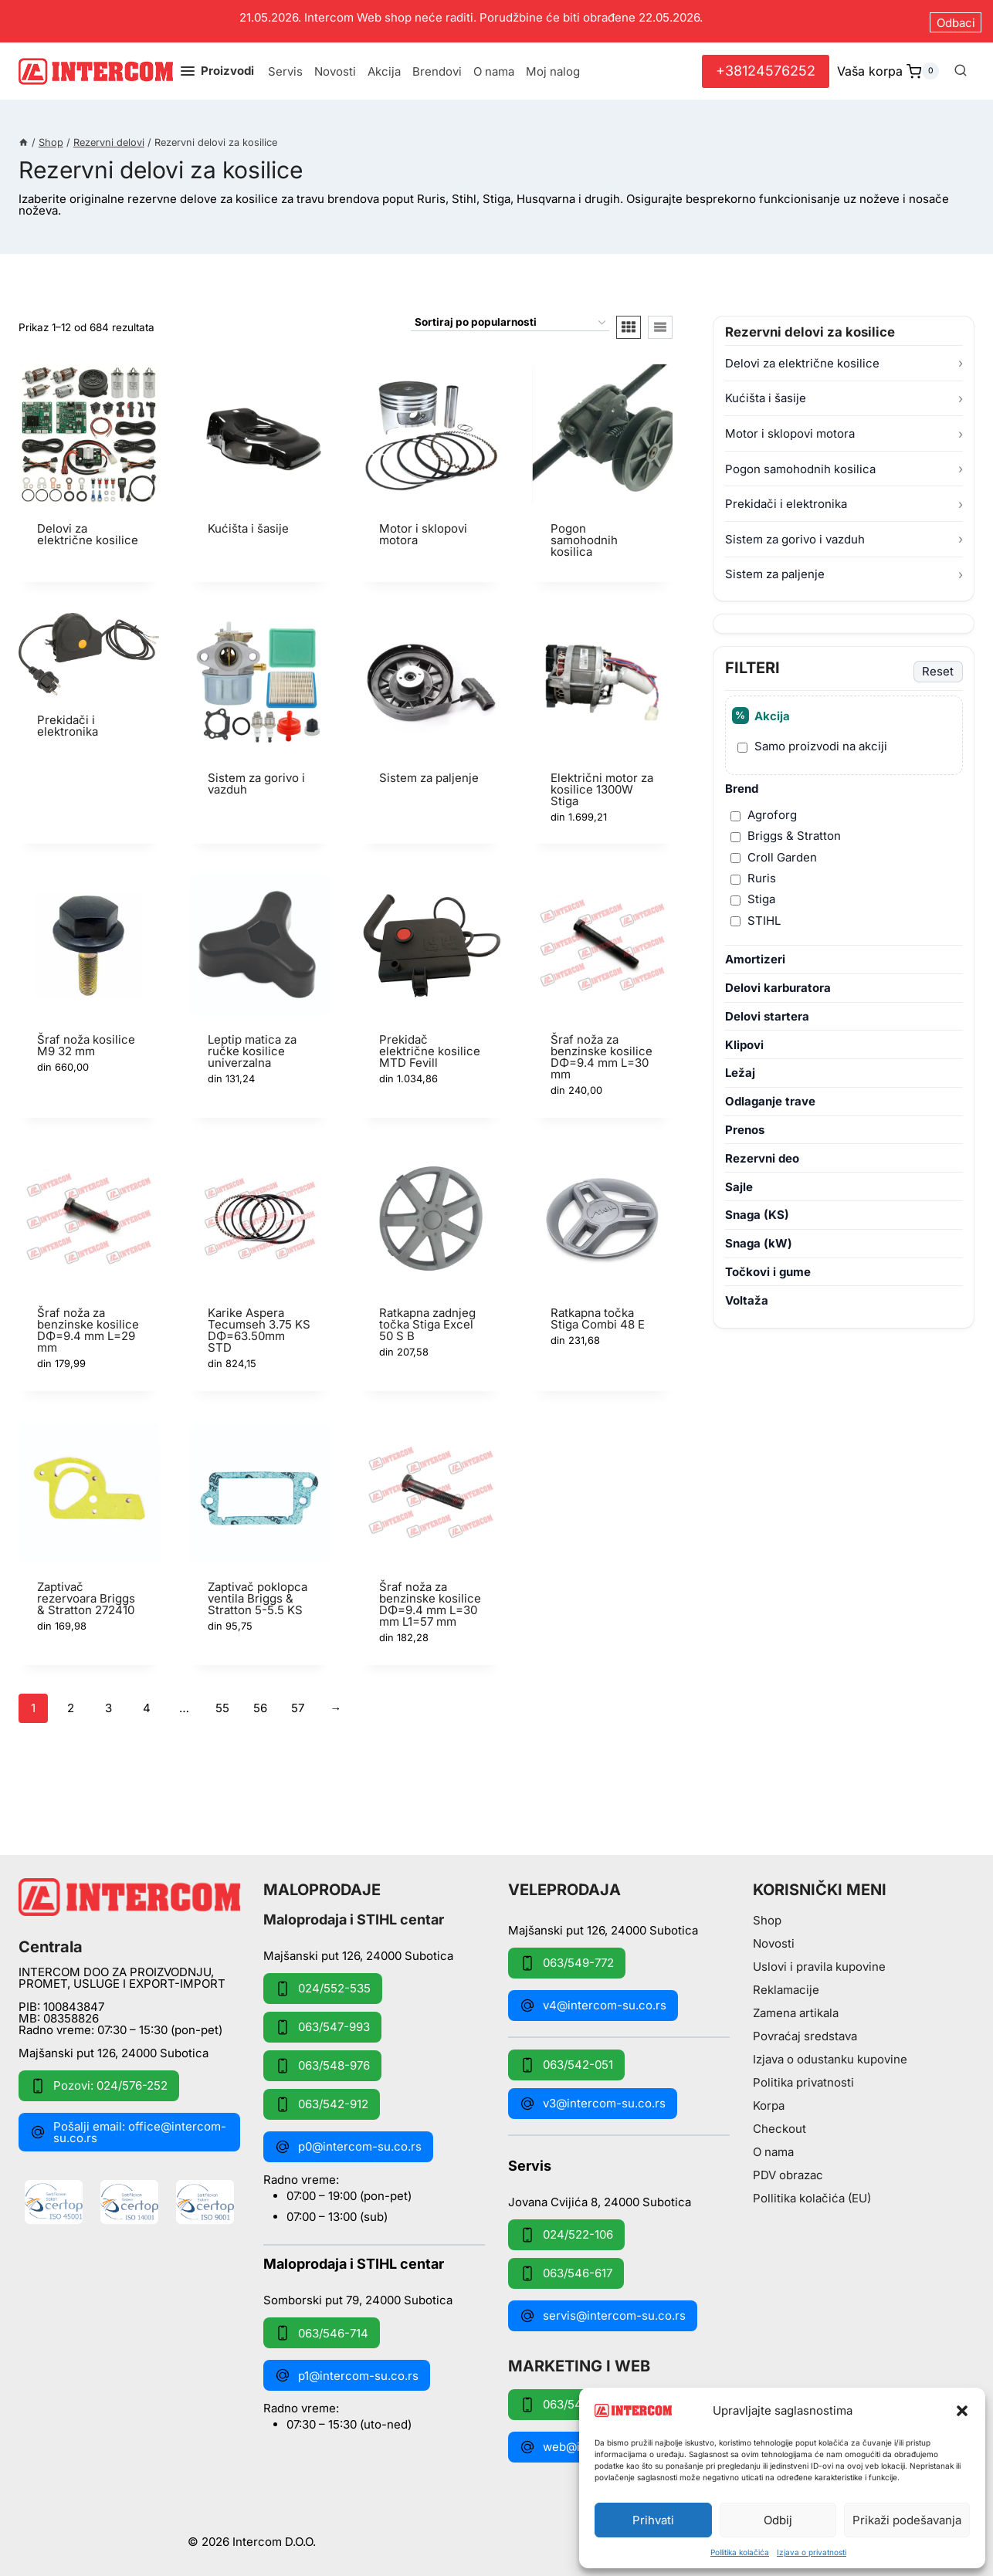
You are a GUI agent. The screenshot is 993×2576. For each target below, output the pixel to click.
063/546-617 (566, 2267)
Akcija (384, 65)
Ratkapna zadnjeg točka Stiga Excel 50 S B (427, 1318)
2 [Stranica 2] (70, 1701)
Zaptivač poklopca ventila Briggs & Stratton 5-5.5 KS (257, 1592)
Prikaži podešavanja (906, 2520)
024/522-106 (566, 2228)
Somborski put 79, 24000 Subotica (357, 2293)
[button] (962, 2411)
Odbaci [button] (956, 18)
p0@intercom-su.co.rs (348, 2140)
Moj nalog (553, 65)
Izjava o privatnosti (811, 2552)
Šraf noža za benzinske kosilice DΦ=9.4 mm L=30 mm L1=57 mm (430, 1598)
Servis (285, 65)
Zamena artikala (796, 2007)
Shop (767, 1914)
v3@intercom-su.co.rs (593, 2097)
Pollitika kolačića (739, 2552)
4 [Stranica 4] (147, 1701)
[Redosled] (510, 317)
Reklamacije (786, 1984)
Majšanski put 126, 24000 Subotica (113, 2047)
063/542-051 (566, 2059)
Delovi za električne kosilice (802, 357)
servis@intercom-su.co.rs (603, 2309)
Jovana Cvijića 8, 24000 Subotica (599, 2195)
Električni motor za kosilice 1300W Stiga (602, 782)
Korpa (769, 2100)
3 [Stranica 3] (108, 1701)
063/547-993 (322, 2021)
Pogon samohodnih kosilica (800, 462)
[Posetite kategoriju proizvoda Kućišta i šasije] (260, 455)
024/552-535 (323, 1982)
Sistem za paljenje (775, 567)
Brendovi (437, 65)
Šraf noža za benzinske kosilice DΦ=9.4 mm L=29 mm (88, 1324)
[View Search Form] (960, 65)
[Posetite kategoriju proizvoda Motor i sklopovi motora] (431, 460)
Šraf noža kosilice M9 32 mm (86, 1039)
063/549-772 (567, 1957)
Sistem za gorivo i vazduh (795, 533)
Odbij (778, 2520)
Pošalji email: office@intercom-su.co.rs (128, 2126)
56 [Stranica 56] (260, 1701)
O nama (493, 65)
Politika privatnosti (803, 2077)
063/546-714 (321, 2327)
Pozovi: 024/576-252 (99, 2079)
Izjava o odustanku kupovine (830, 2053)
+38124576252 (765, 64)
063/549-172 (566, 2398)
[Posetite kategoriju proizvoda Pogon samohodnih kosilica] (602, 466)
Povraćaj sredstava (805, 2030)
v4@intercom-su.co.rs (593, 1999)
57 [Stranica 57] (297, 1701)
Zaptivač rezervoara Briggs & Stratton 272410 (86, 1592)
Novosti (335, 65)
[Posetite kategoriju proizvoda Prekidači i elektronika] (89, 681)
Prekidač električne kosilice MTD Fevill (429, 1045)
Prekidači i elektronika (786, 497)
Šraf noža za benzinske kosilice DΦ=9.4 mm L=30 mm (601, 1050)
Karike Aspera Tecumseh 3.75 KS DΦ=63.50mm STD (259, 1324)
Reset (938, 665)
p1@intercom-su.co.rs (347, 2370)
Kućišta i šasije (765, 391)
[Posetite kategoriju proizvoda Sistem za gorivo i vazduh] (260, 710)
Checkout (779, 2123)
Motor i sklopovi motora (790, 427)
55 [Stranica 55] (222, 1701)
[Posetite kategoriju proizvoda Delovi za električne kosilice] (89, 460)
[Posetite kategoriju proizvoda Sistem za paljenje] (431, 704)
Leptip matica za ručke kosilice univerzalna (252, 1045)
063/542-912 (321, 2098)
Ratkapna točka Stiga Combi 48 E (598, 1312)
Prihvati (653, 2520)
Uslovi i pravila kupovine (819, 1961)
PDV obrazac (788, 2169)
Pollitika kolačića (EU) (812, 2192)
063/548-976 (322, 2059)
